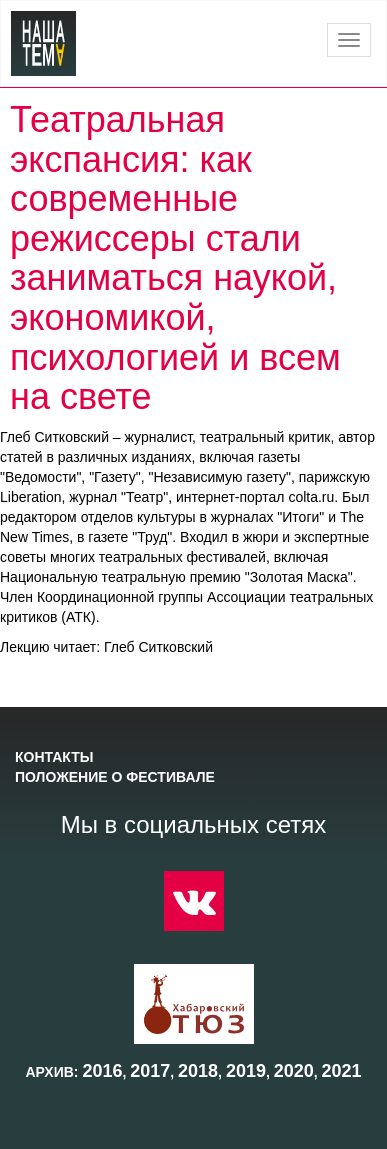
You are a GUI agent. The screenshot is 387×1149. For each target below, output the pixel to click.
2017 (150, 1071)
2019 (246, 1071)
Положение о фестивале (115, 777)
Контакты (54, 757)
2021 (342, 1071)
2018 (198, 1071)
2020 (294, 1071)
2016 (102, 1071)
